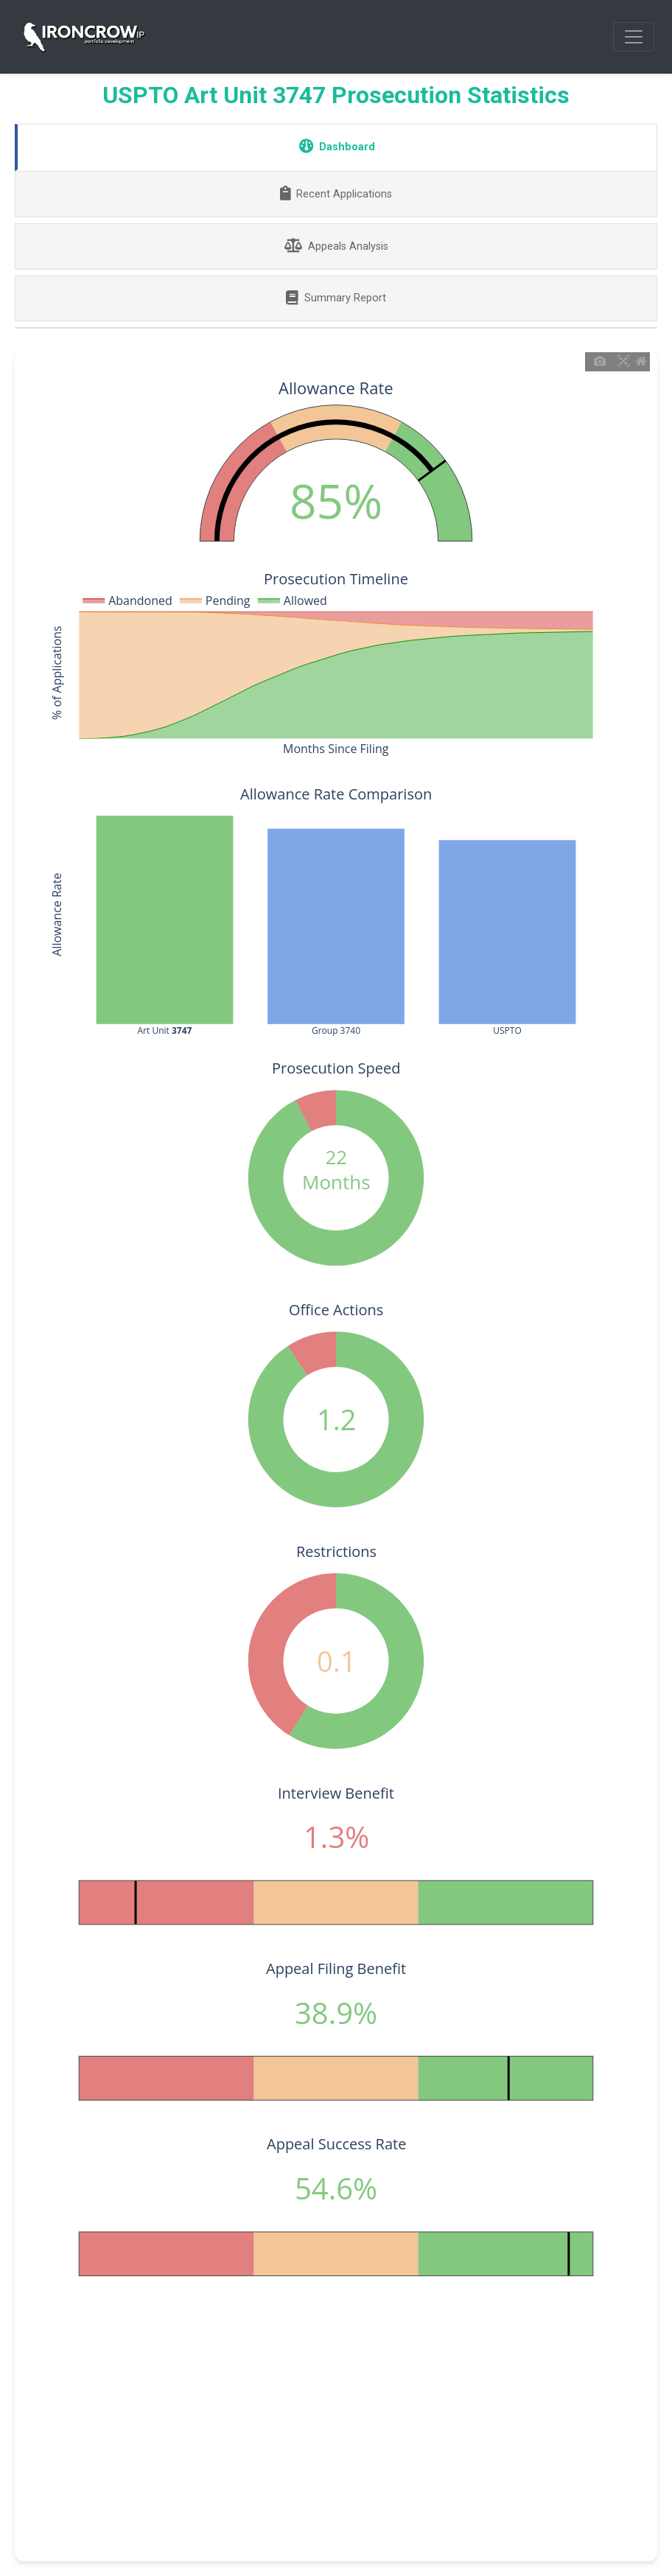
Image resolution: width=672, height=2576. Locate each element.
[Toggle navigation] (633, 37)
